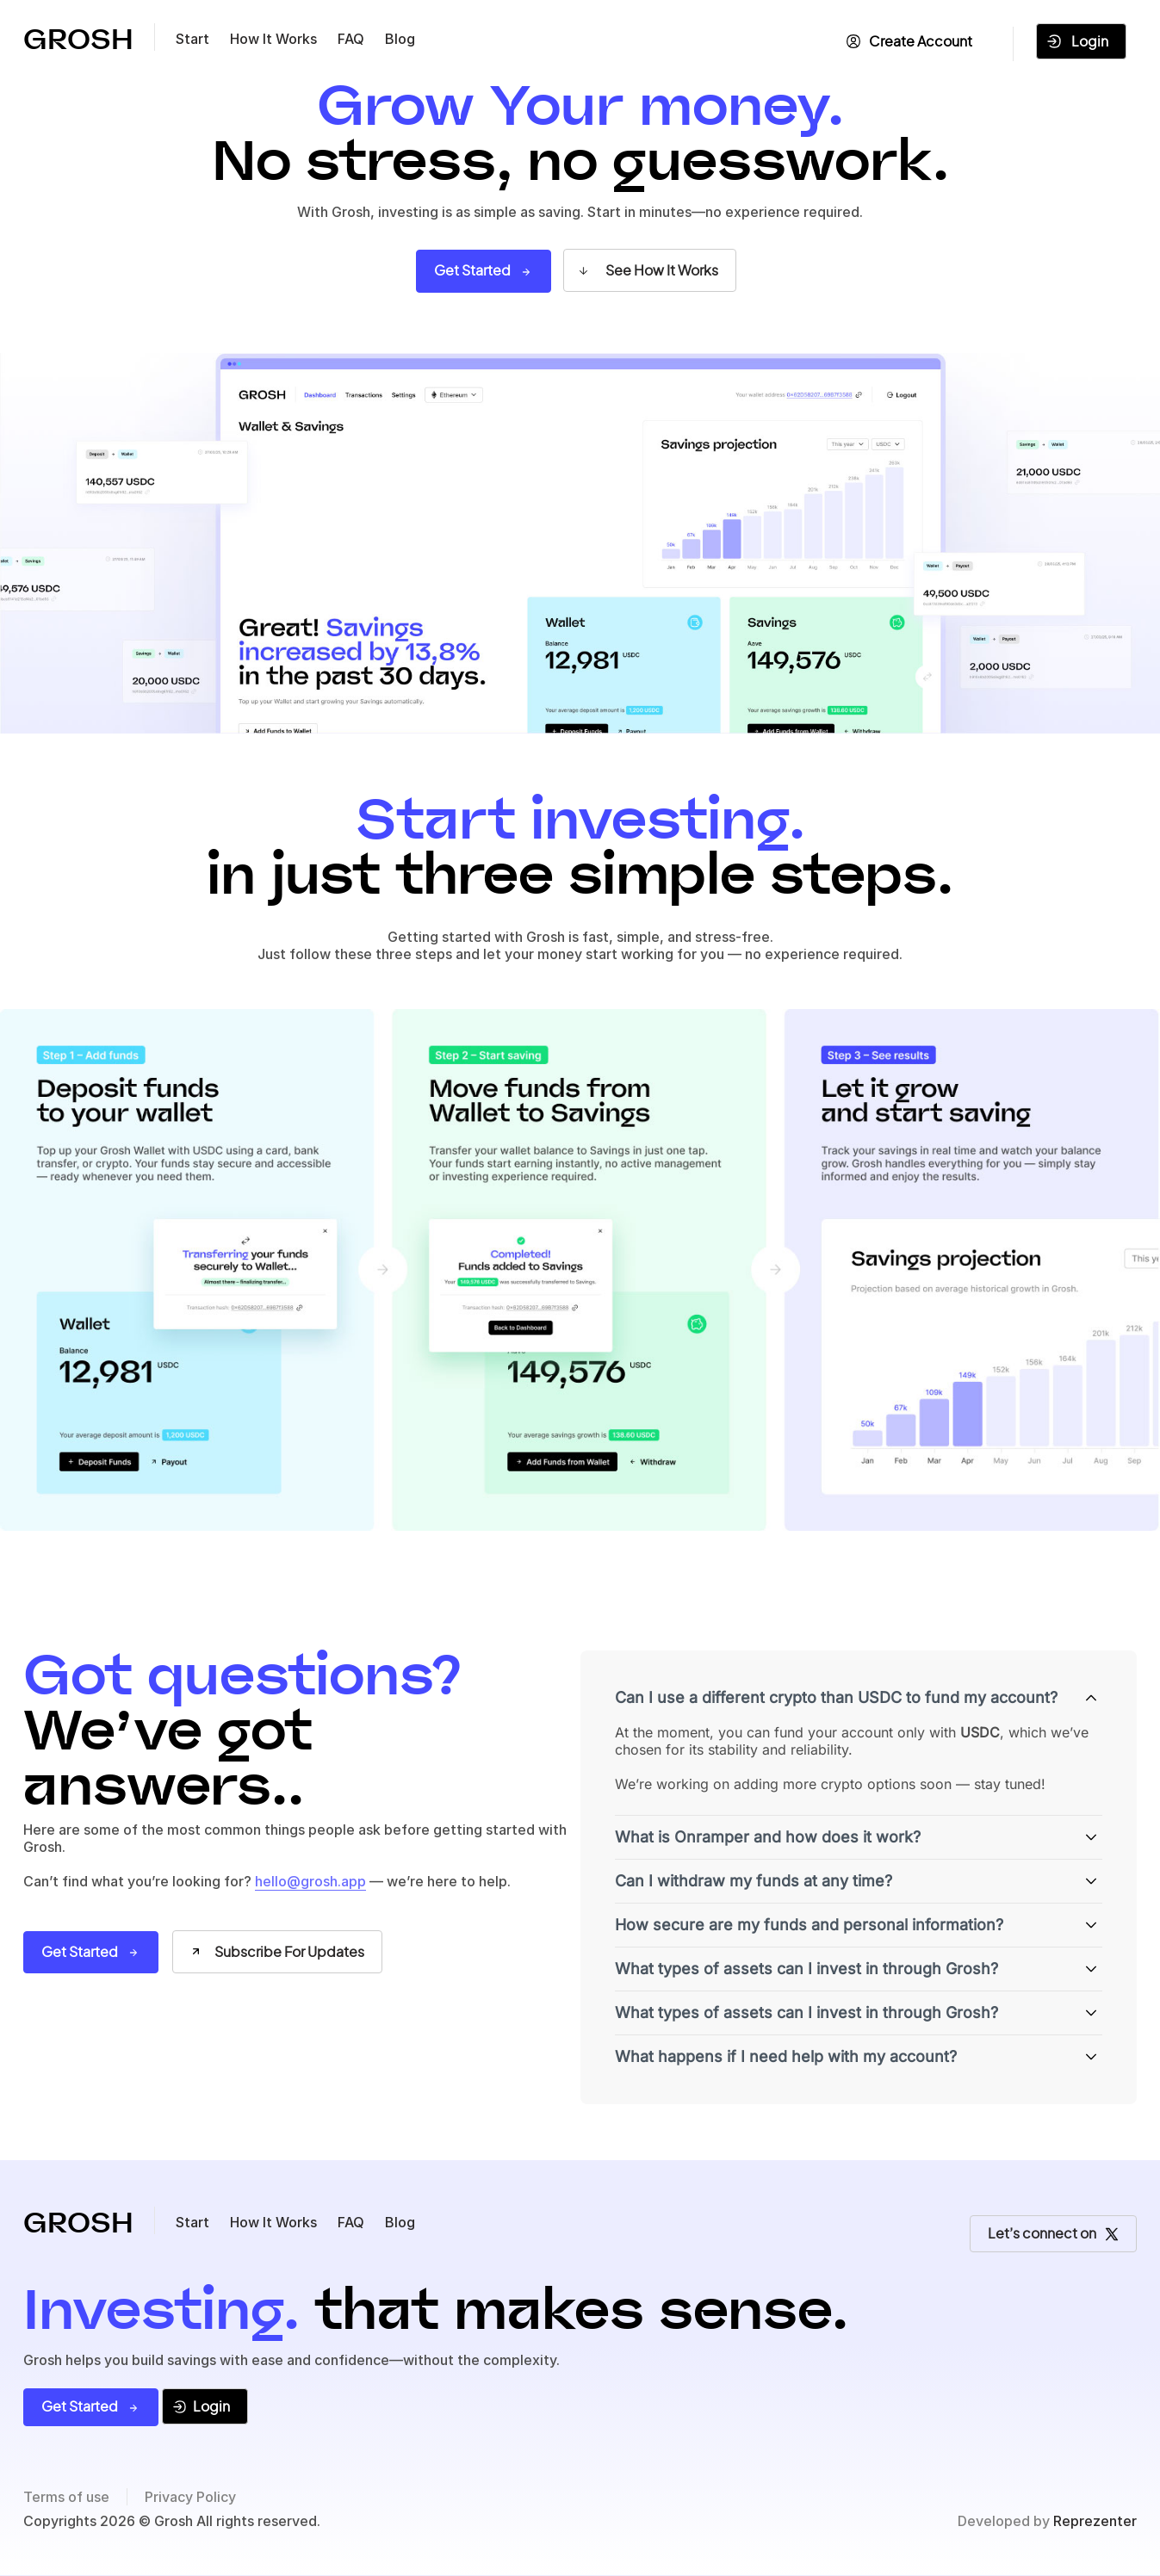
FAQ (351, 38)
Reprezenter (1095, 2521)
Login (1077, 41)
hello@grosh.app (310, 1881)
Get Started (483, 270)
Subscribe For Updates (276, 1951)
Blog (400, 38)
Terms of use (66, 2496)
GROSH (78, 40)
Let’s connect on (1053, 2233)
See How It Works (647, 270)
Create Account (909, 41)
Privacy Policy (190, 2496)
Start (192, 38)
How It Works (273, 38)
